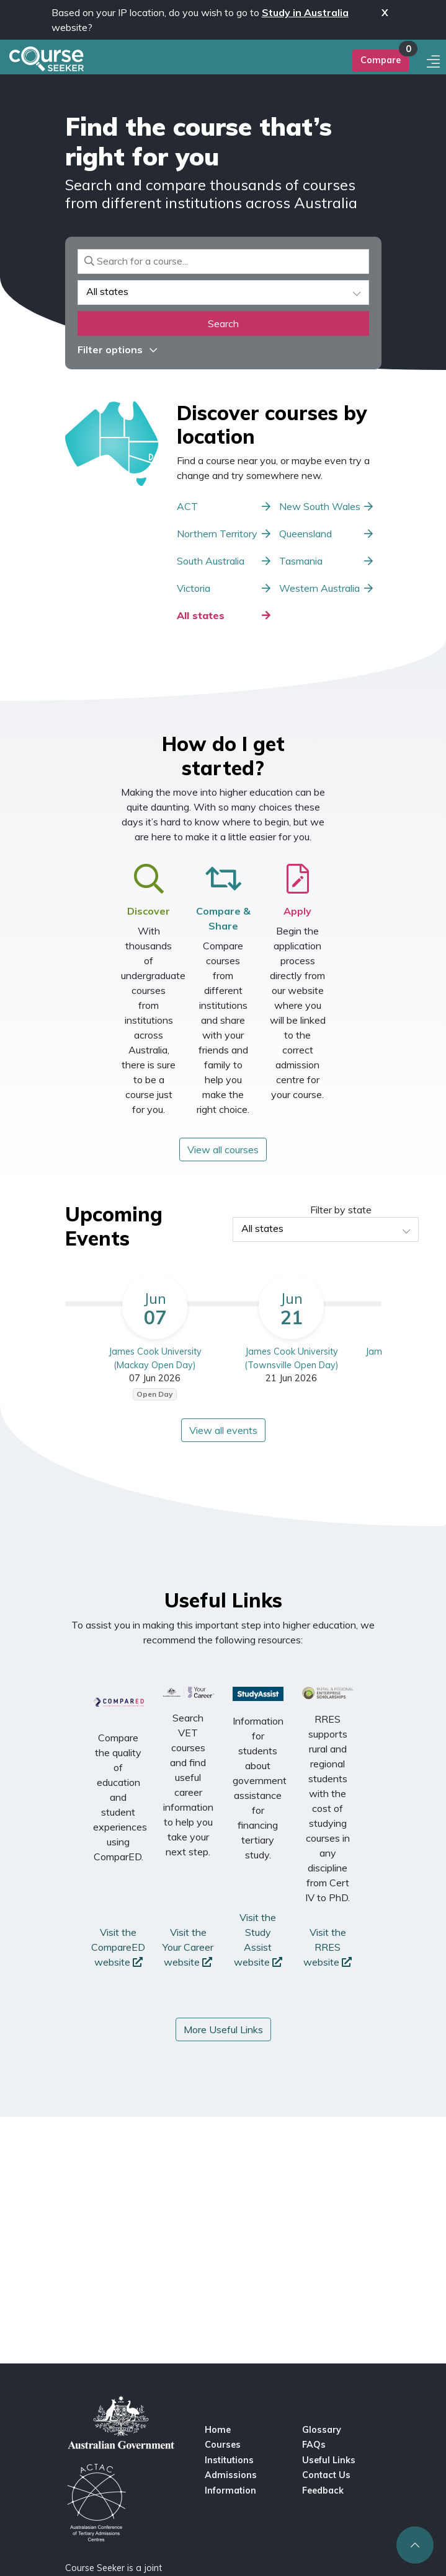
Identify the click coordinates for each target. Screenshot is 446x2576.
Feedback (323, 2490)
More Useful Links (223, 2029)
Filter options (117, 349)
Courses (223, 2444)
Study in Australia (305, 12)
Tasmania (301, 561)
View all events (223, 1430)
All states (201, 615)
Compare (380, 60)
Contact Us (326, 2475)
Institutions (229, 2460)
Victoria (193, 588)
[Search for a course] (223, 261)
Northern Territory (217, 533)
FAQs (314, 2444)
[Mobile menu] (434, 62)
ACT (187, 506)
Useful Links (328, 2460)
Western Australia (319, 588)
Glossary (321, 2429)
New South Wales (319, 506)
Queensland (305, 533)
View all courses (223, 1149)
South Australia (210, 561)
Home (218, 2429)
